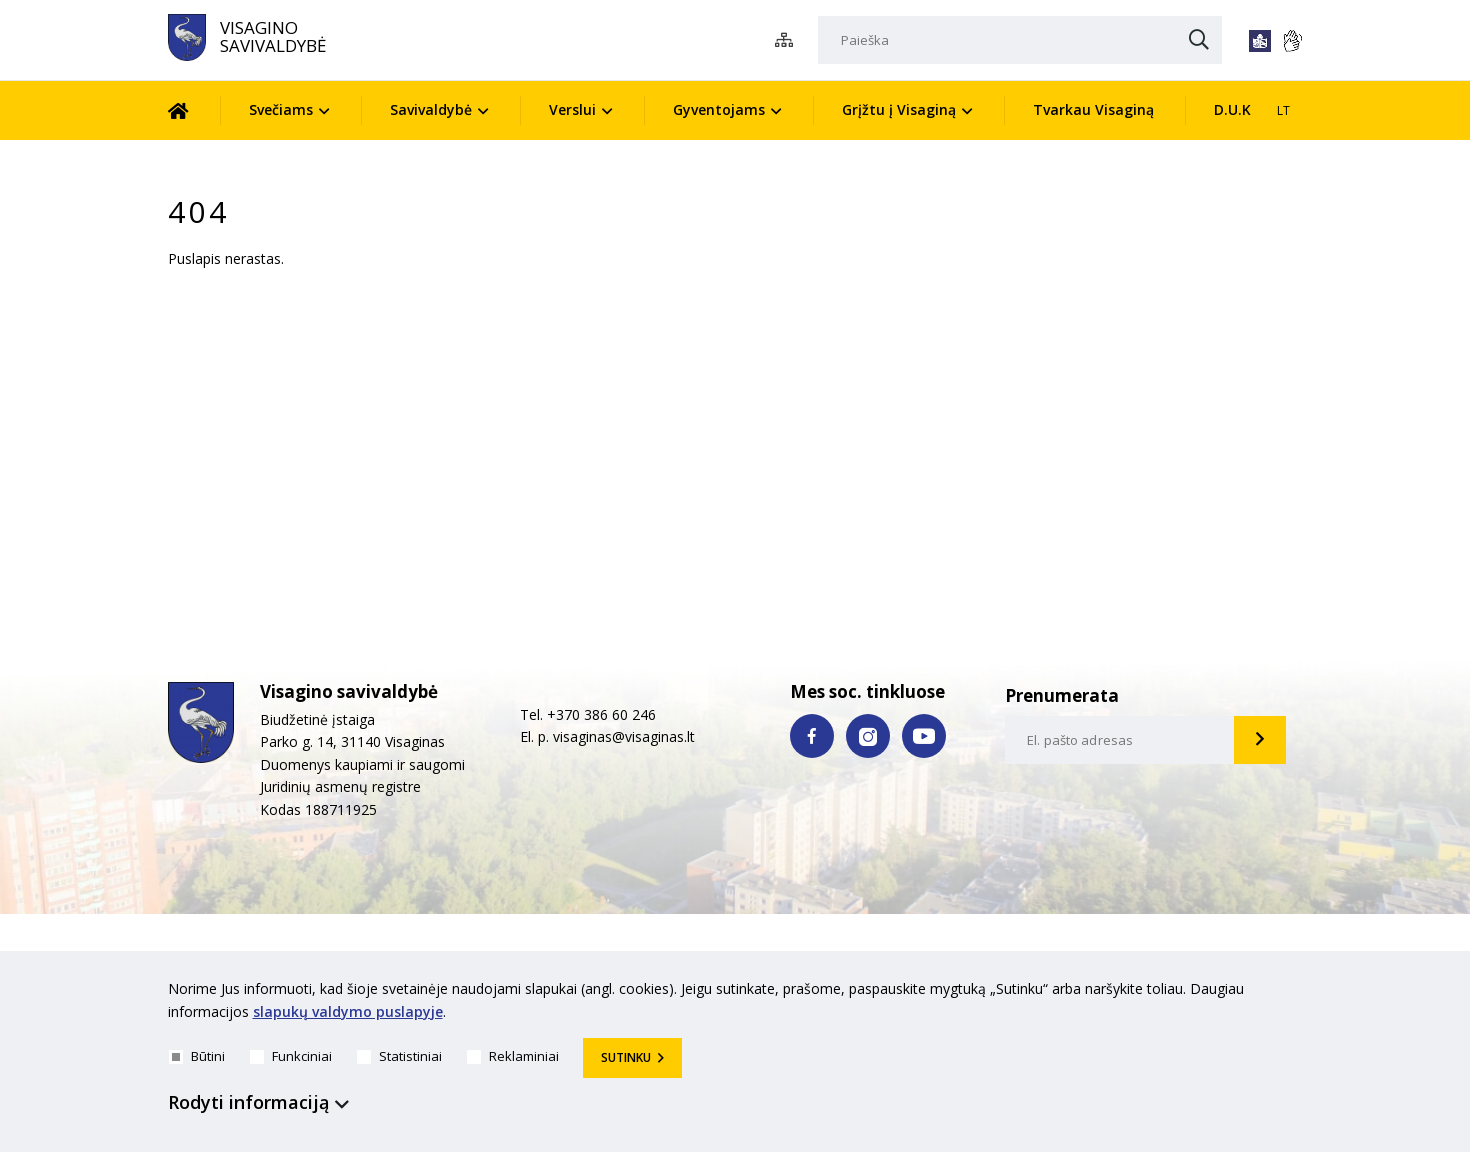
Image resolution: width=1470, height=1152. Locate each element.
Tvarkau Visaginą (1093, 109)
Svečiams (281, 109)
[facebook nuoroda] (812, 736)
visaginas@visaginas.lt (624, 736)
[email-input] (1120, 740)
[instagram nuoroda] (868, 736)
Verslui (572, 109)
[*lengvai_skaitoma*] (1260, 41)
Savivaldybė (431, 109)
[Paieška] (1020, 40)
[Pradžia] (193, 110)
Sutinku (626, 1057)
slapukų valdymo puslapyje (348, 1011)
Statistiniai (399, 1056)
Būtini (197, 1056)
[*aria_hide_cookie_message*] (1298, 993)
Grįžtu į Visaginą (899, 109)
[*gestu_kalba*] (1292, 41)
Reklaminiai (513, 1056)
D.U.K (1232, 109)
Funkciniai (291, 1056)
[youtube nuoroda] (924, 736)
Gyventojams (719, 109)
